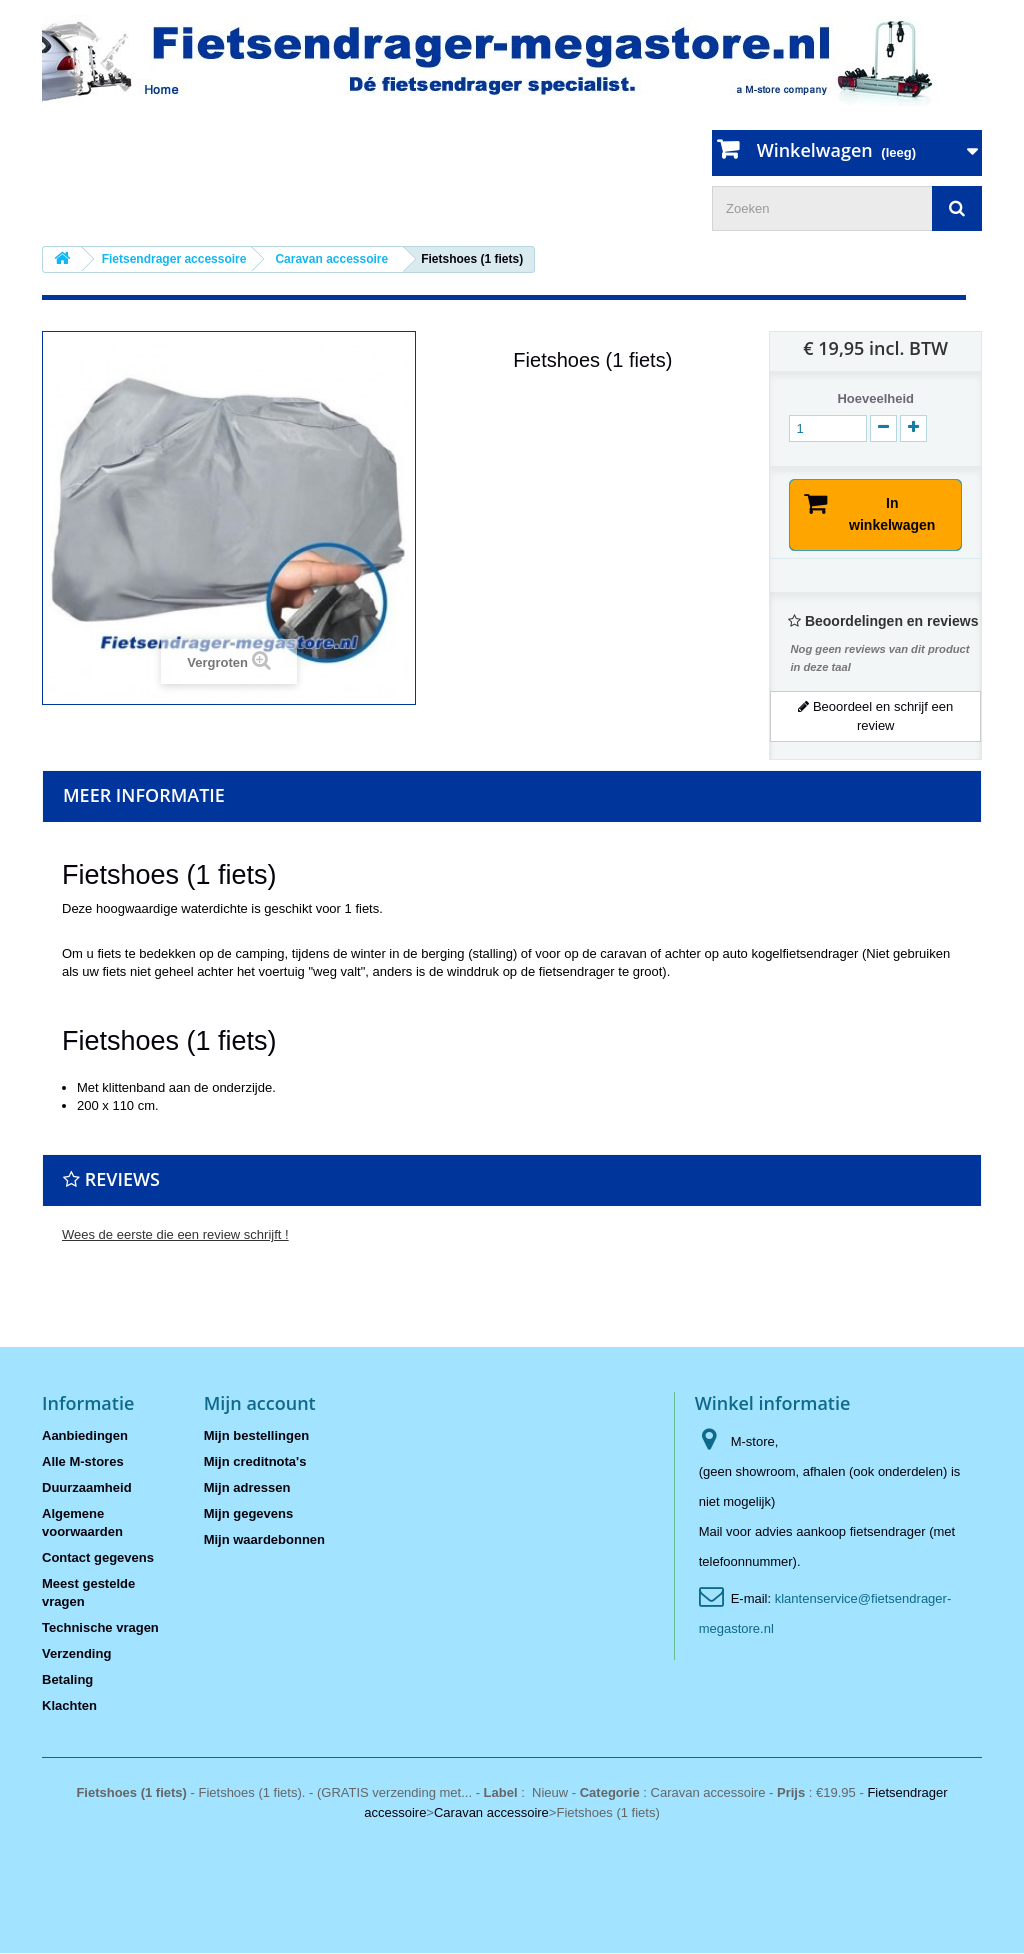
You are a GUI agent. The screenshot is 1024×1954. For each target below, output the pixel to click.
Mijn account (260, 1404)
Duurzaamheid (87, 1488)
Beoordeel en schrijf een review (875, 716)
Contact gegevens (98, 1558)
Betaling (67, 1680)
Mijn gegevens (249, 1514)
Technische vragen (100, 1628)
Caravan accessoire (491, 1813)
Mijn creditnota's (255, 1462)
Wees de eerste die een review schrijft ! (175, 1235)
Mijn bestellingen (256, 1436)
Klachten (69, 1706)
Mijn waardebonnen (264, 1540)
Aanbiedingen (85, 1436)
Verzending (76, 1654)
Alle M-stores (83, 1462)
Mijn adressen (247, 1488)
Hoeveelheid (875, 398)
